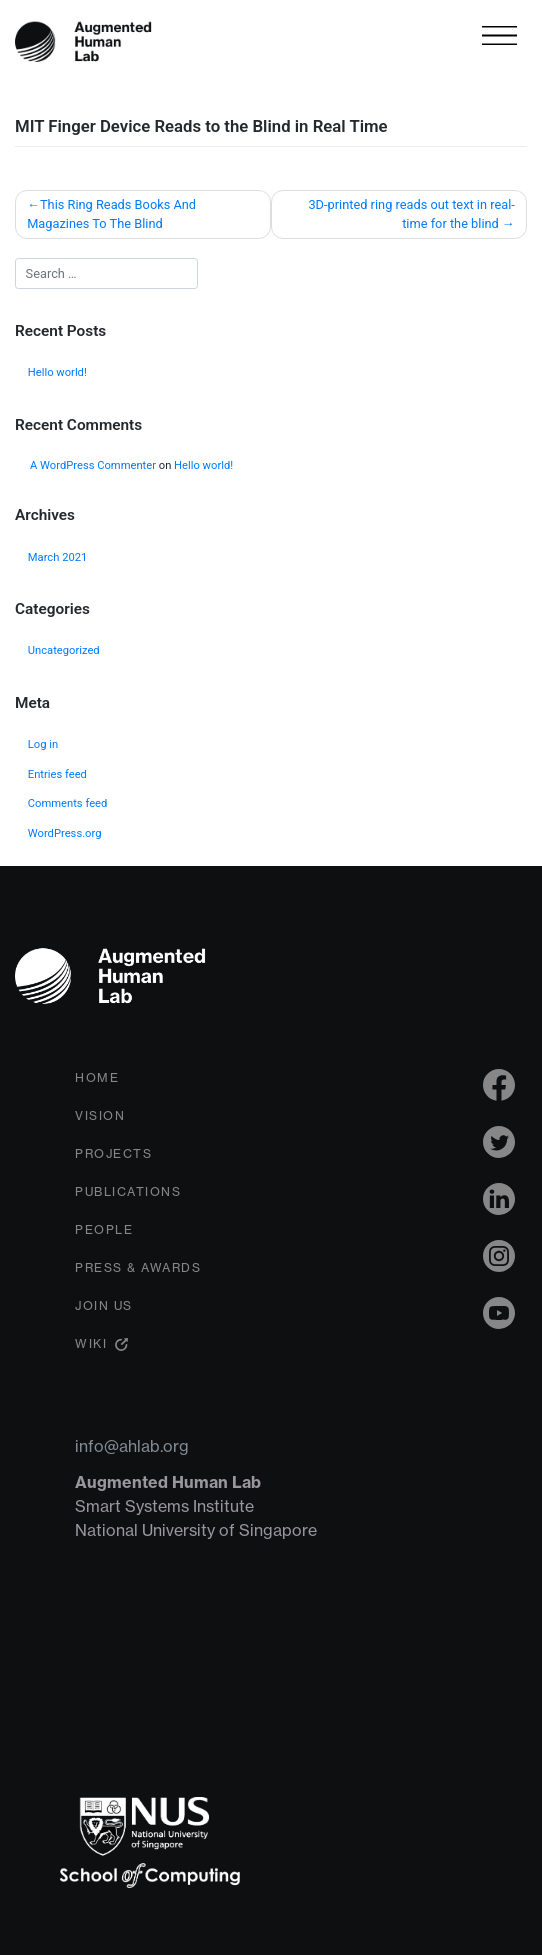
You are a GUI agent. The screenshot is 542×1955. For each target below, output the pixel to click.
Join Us (104, 1305)
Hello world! (57, 372)
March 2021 (57, 557)
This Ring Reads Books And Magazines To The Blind (111, 214)
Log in (43, 744)
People (104, 1229)
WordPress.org (65, 833)
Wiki (91, 1343)
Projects (113, 1153)
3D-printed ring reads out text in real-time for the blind (411, 214)
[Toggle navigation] (499, 35)
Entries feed (57, 774)
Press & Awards (138, 1267)
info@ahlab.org (132, 1446)
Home (97, 1077)
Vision (100, 1115)
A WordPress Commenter (93, 465)
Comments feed (68, 803)
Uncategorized (64, 650)
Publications (128, 1191)
